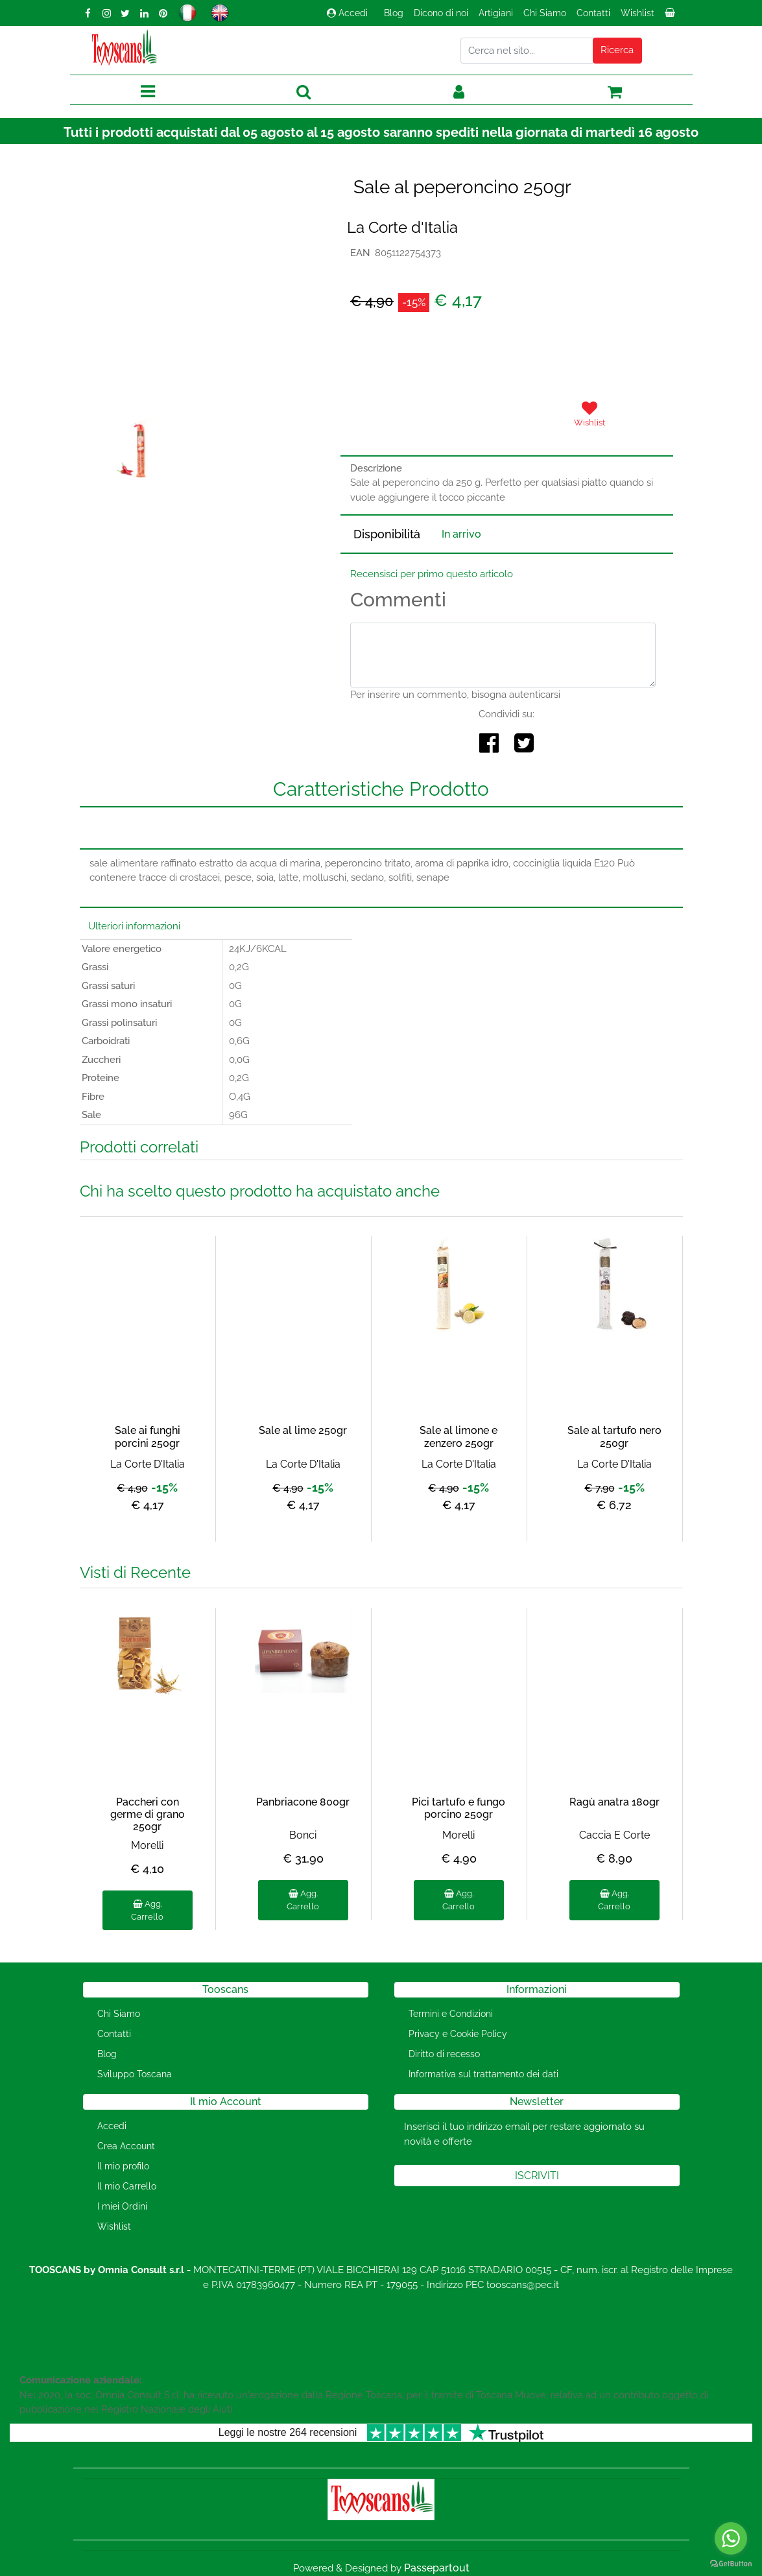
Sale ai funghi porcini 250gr (147, 1436)
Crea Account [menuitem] (126, 2146)
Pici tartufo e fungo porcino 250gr (458, 1808)
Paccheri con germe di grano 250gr (147, 1814)
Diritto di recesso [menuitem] (444, 2054)
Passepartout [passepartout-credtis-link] (437, 2568)
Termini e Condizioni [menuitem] (451, 2014)
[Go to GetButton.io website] (731, 2563)
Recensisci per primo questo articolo (431, 574)
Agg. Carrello (147, 1910)
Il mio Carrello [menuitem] (126, 2186)
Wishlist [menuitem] (637, 13)
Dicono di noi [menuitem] (441, 13)
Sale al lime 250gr (303, 1430)
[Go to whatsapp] (731, 2538)
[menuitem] (671, 16)
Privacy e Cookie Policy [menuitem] (458, 2034)
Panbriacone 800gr (303, 1802)
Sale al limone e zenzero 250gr (458, 1436)
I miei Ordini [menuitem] (122, 2206)
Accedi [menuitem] (111, 2126)
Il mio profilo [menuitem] (123, 2166)
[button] (617, 51)
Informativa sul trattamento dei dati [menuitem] (483, 2074)
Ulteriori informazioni (134, 926)
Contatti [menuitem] (593, 13)
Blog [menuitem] (393, 13)
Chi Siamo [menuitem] (544, 13)
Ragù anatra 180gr (614, 1802)
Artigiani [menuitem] (496, 13)
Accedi (347, 13)
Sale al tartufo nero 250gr (614, 1436)
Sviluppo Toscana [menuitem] (134, 2074)
